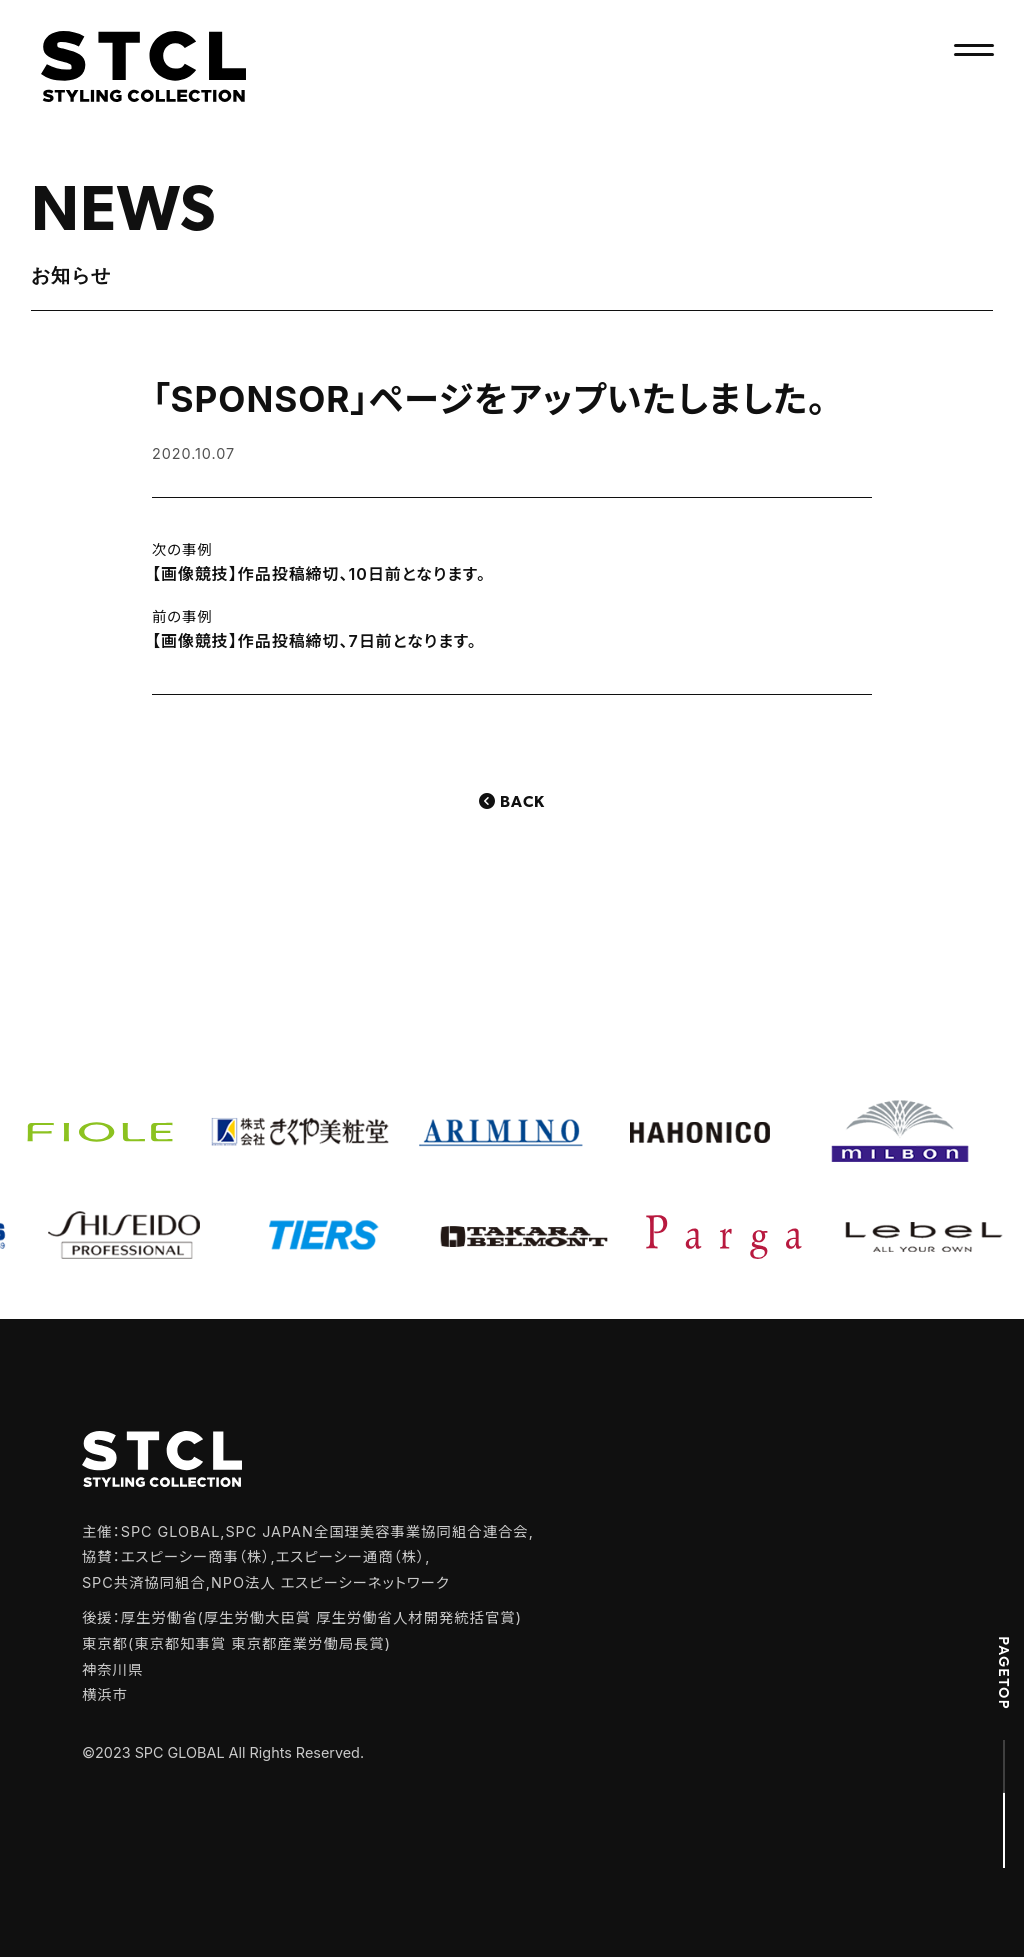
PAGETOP (1004, 1673)
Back (522, 803)
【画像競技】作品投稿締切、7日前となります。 (314, 641)
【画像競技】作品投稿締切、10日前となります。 (319, 574)
